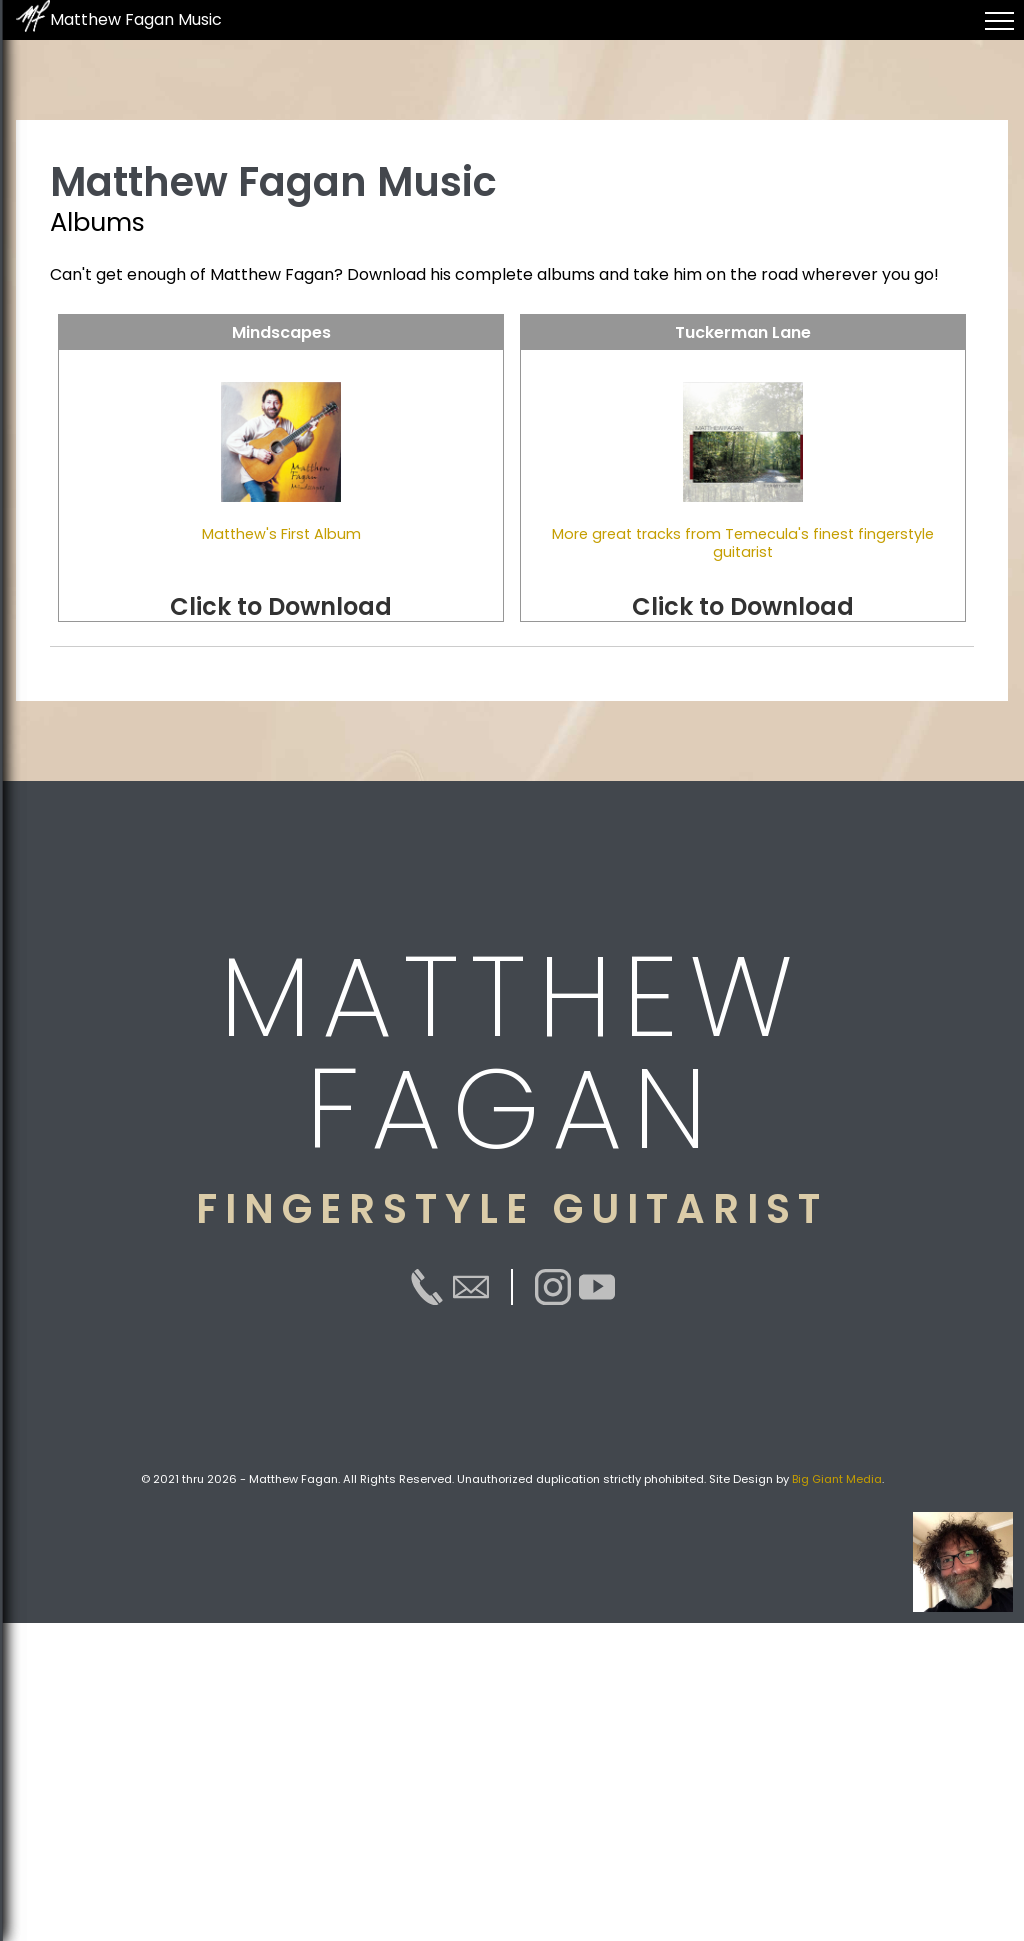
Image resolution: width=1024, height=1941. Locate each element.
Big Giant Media (837, 1479)
